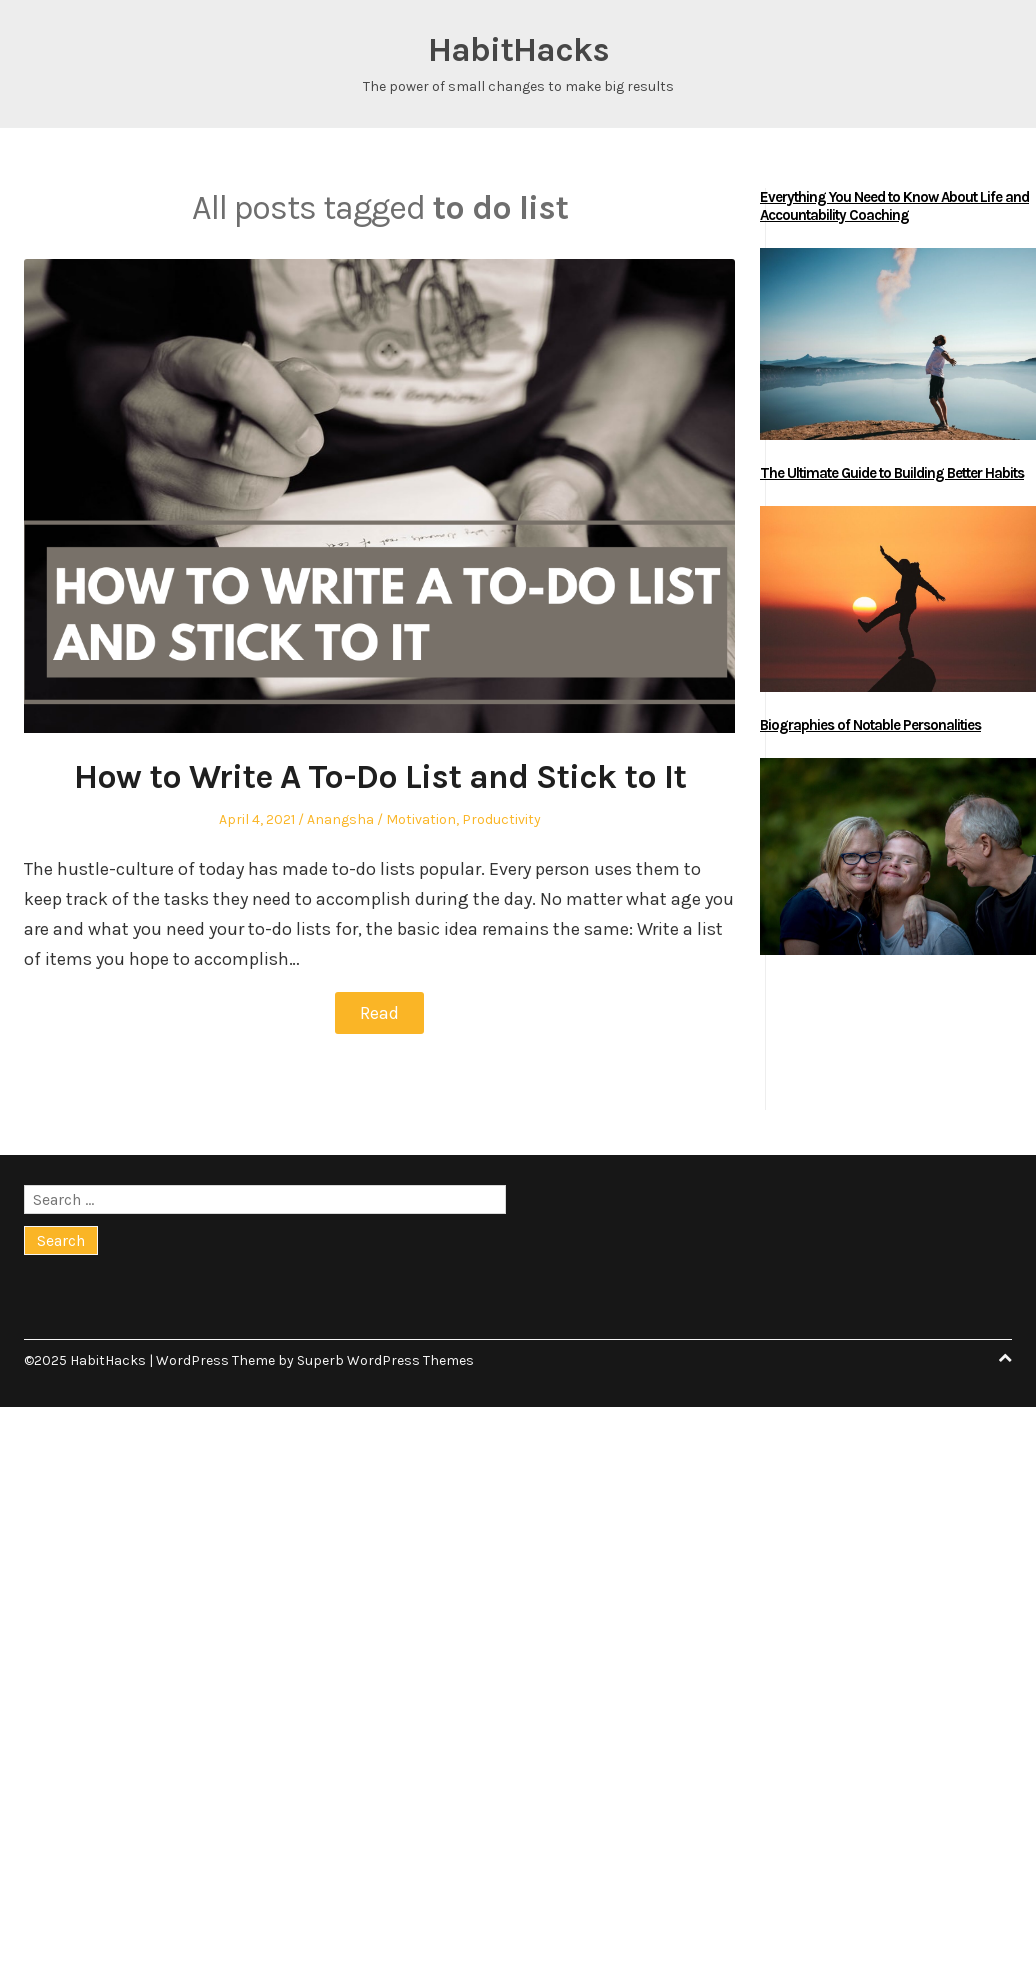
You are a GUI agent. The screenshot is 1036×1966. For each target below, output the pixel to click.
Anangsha (340, 819)
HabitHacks (518, 50)
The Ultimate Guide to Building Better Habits (892, 473)
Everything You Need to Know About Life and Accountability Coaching (894, 206)
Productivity (501, 819)
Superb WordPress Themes (385, 1360)
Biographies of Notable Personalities (870, 725)
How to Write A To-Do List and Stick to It (380, 777)
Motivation (421, 819)
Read (379, 1013)
